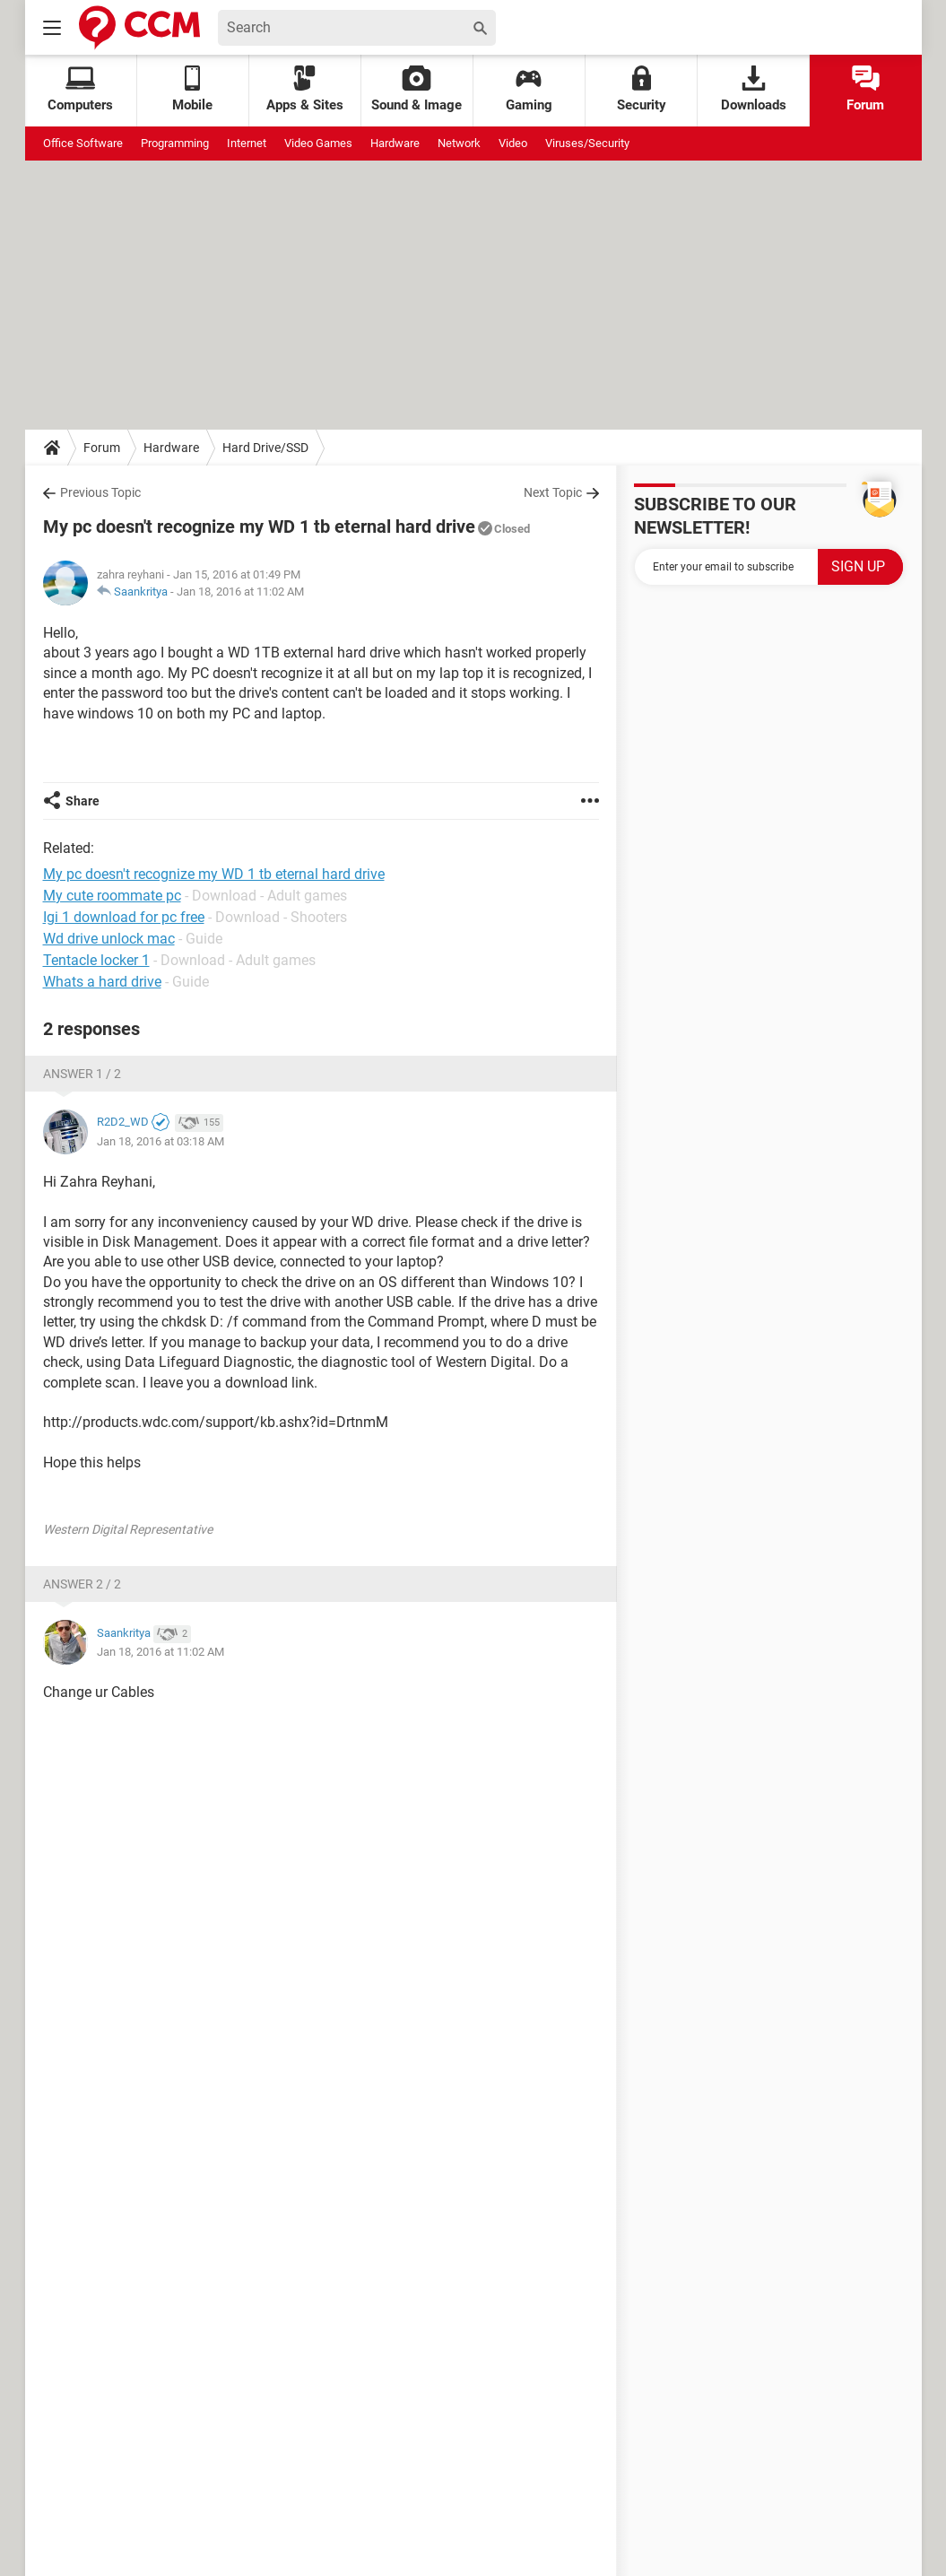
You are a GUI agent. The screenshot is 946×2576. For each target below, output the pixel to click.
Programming (175, 143)
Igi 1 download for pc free (123, 917)
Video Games (318, 143)
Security (641, 89)
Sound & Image (416, 89)
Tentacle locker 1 (96, 960)
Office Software (83, 143)
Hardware (395, 143)
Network (459, 143)
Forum (865, 89)
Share (82, 801)
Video (513, 143)
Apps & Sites (304, 89)
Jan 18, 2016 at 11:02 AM (240, 591)
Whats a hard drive (102, 981)
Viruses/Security (587, 143)
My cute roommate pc (112, 895)
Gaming (529, 89)
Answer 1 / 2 (82, 1073)
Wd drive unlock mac (109, 938)
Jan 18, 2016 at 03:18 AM (160, 1141)
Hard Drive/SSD (265, 447)
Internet (246, 143)
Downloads (753, 89)
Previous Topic (100, 492)
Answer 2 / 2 (82, 1584)
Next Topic (553, 492)
